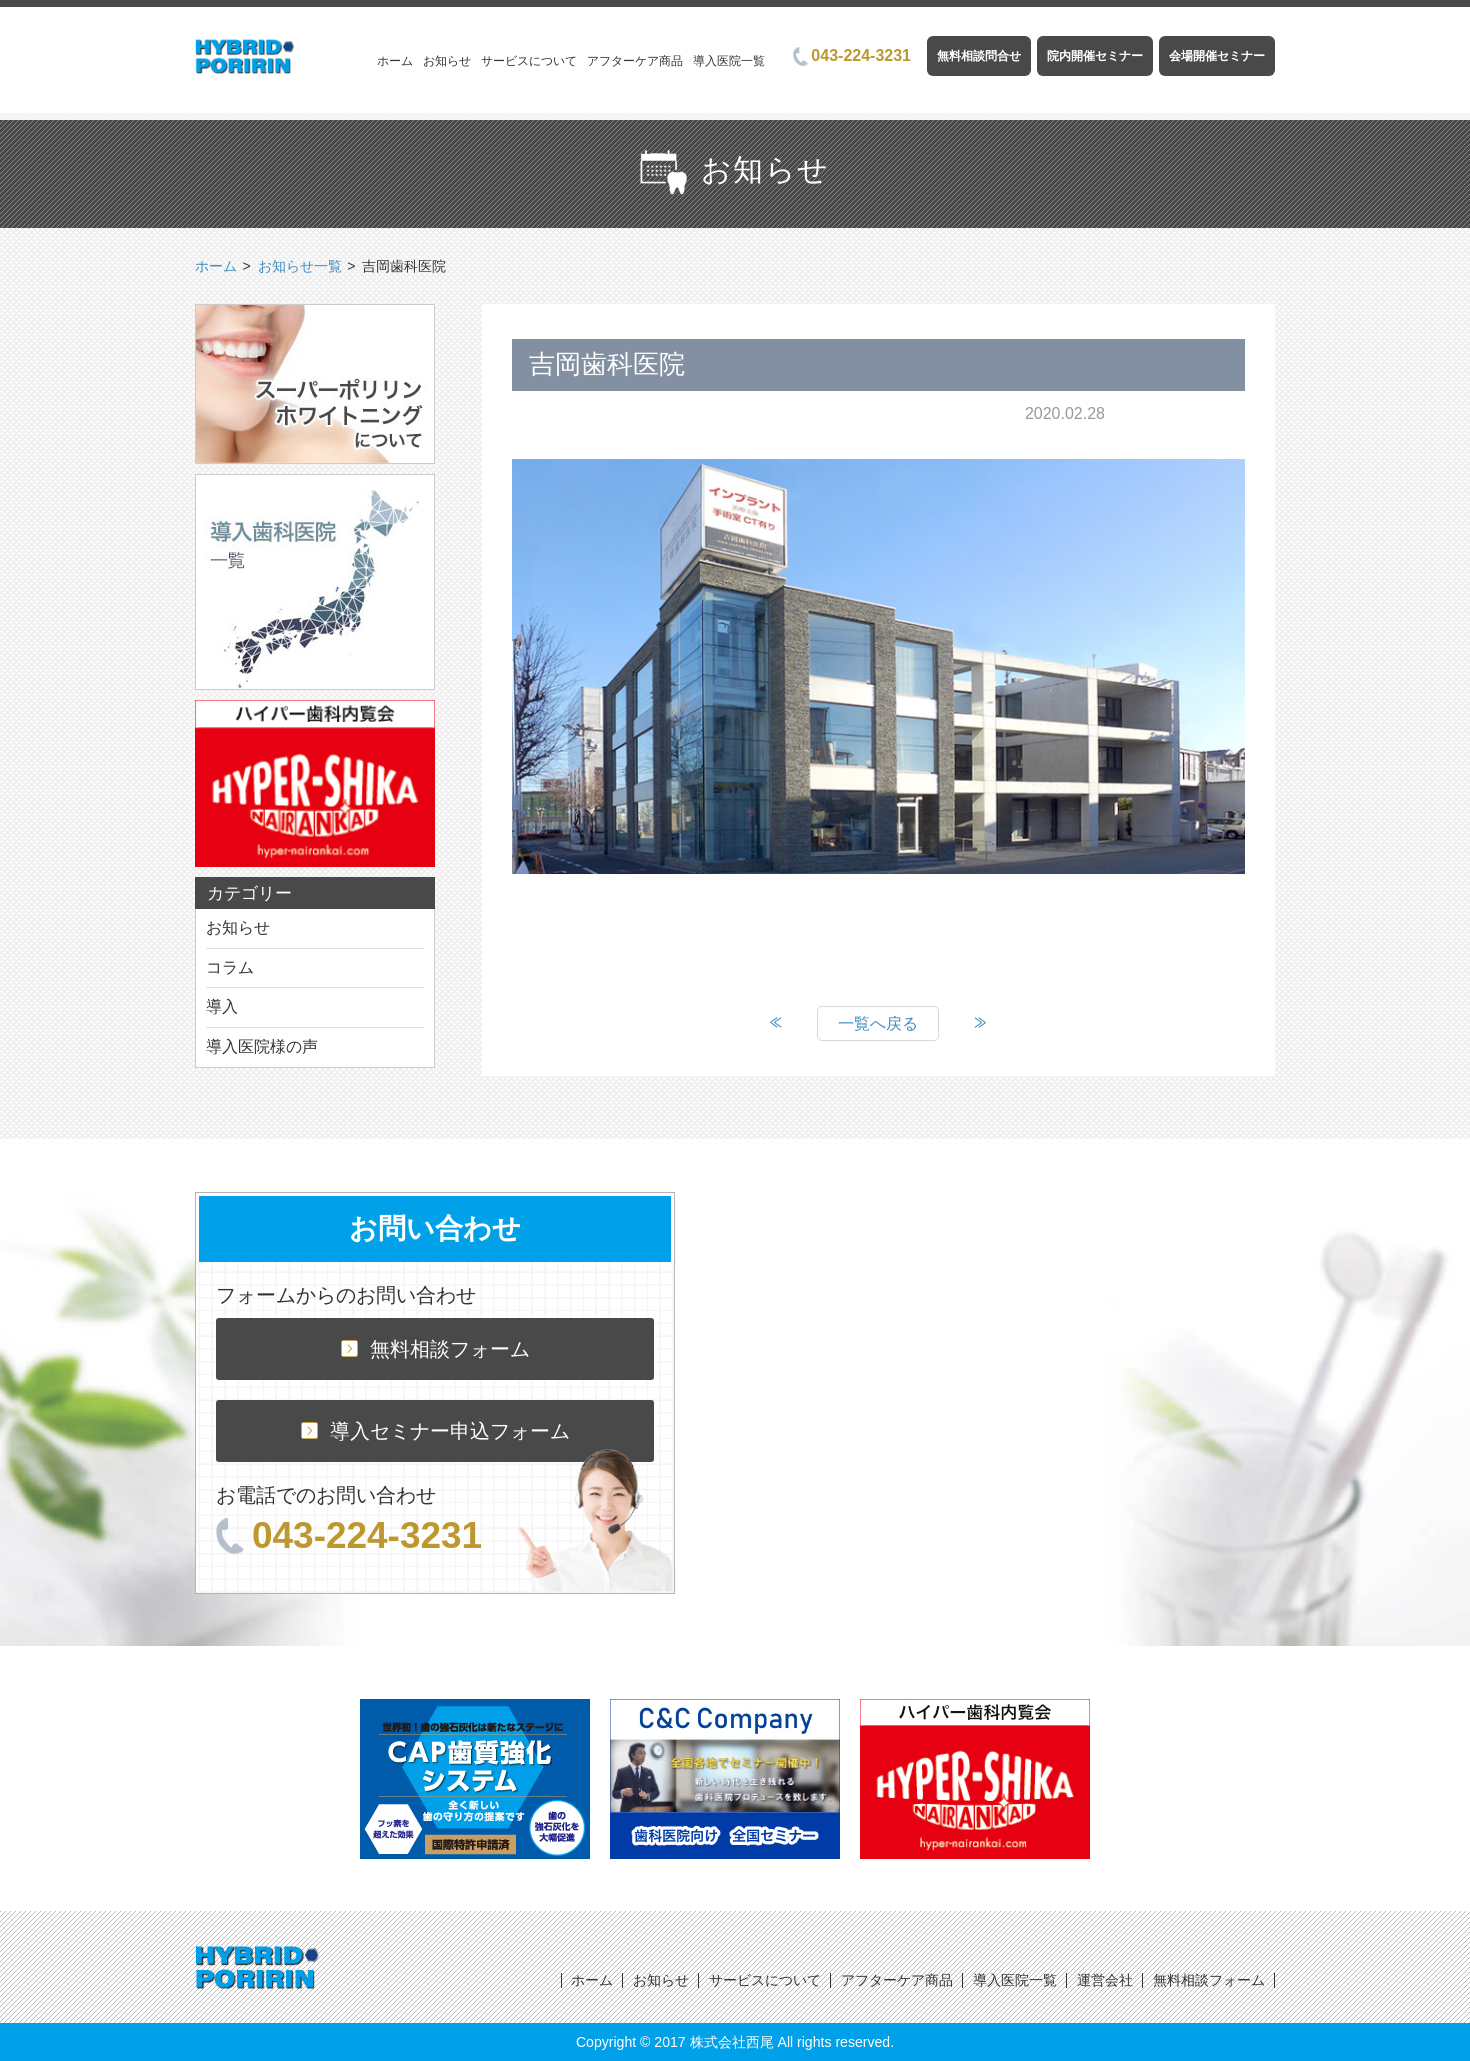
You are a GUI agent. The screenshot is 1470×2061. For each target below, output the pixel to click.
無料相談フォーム (435, 1349)
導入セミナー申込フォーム (435, 1431)
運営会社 (1105, 1980)
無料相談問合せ (979, 56)
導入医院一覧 (729, 61)
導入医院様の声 (262, 1046)
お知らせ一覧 (300, 266)
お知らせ (447, 61)
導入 (222, 1006)
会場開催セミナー (1217, 56)
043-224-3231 (852, 55)
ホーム (395, 61)
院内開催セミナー (1095, 56)
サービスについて (529, 61)
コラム (230, 967)
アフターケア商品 (635, 61)
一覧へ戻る (878, 1023)
